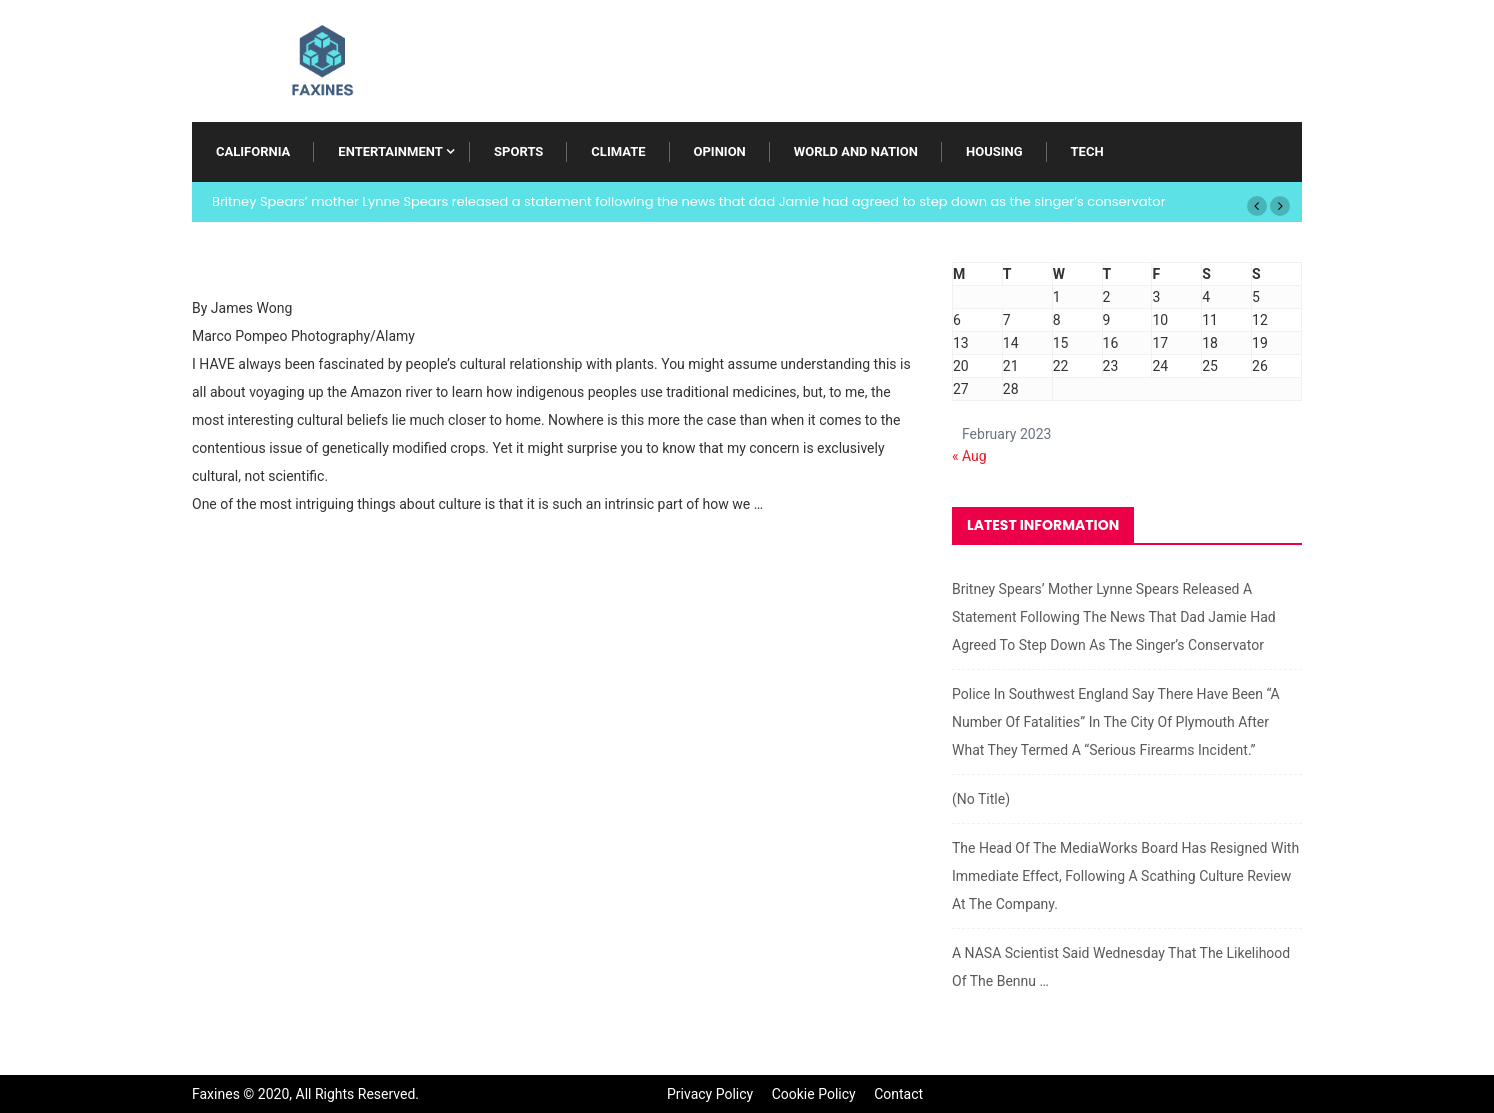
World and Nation (856, 151)
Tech (1087, 151)
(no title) (981, 799)
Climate (618, 151)
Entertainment (390, 151)
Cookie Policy (814, 1094)
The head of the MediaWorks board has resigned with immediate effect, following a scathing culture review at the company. (1125, 876)
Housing (994, 151)
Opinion (720, 151)
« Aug (969, 456)
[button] (1257, 206)
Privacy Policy (710, 1094)
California (253, 151)
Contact (898, 1094)
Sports (518, 151)
